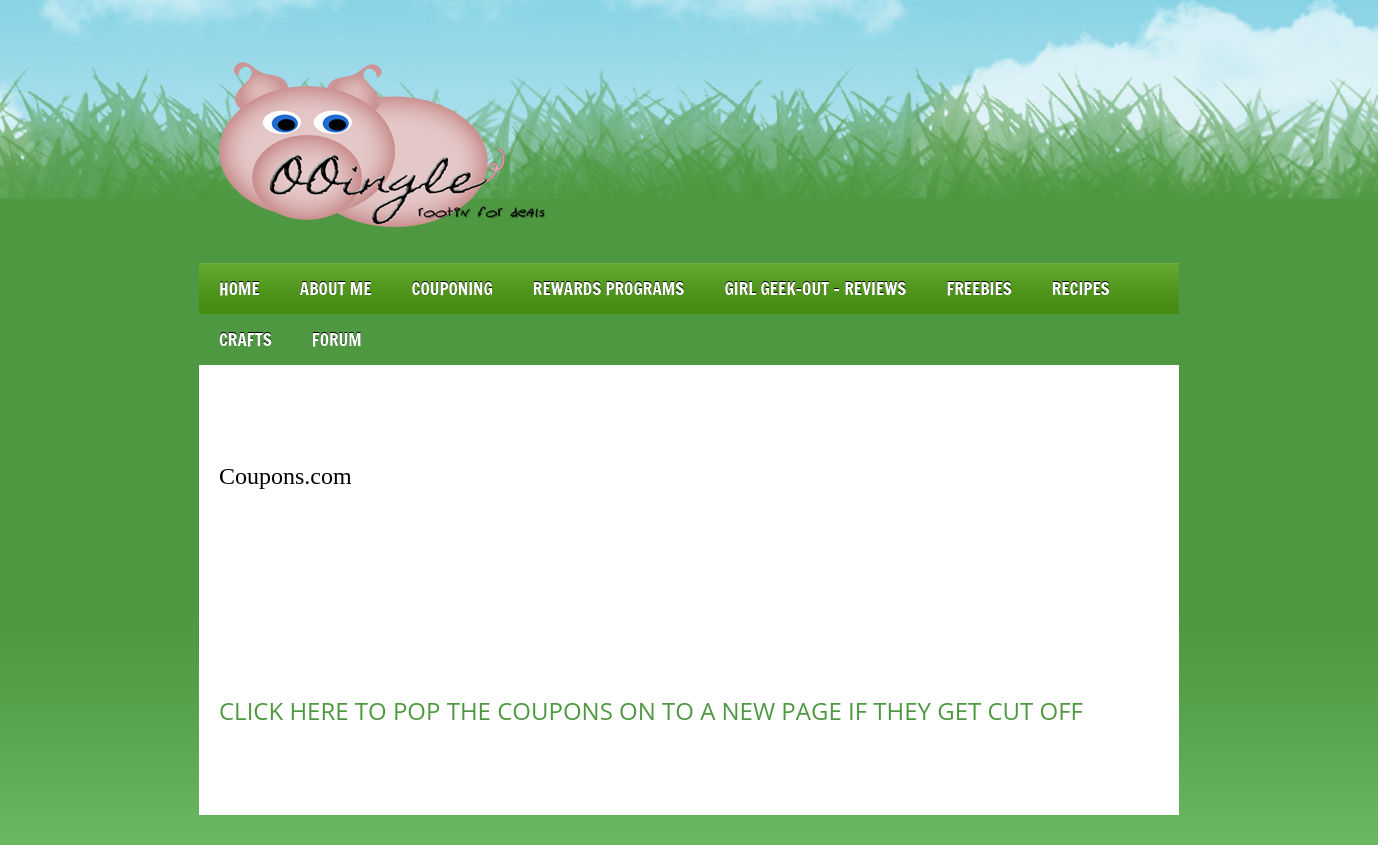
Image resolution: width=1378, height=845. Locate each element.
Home (239, 288)
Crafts (245, 339)
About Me (336, 288)
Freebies (978, 288)
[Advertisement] (689, 415)
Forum (337, 339)
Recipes (1081, 288)
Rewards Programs (609, 288)
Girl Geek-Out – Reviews (815, 288)
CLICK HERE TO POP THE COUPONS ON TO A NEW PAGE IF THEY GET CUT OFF (651, 710)
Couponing (452, 288)
